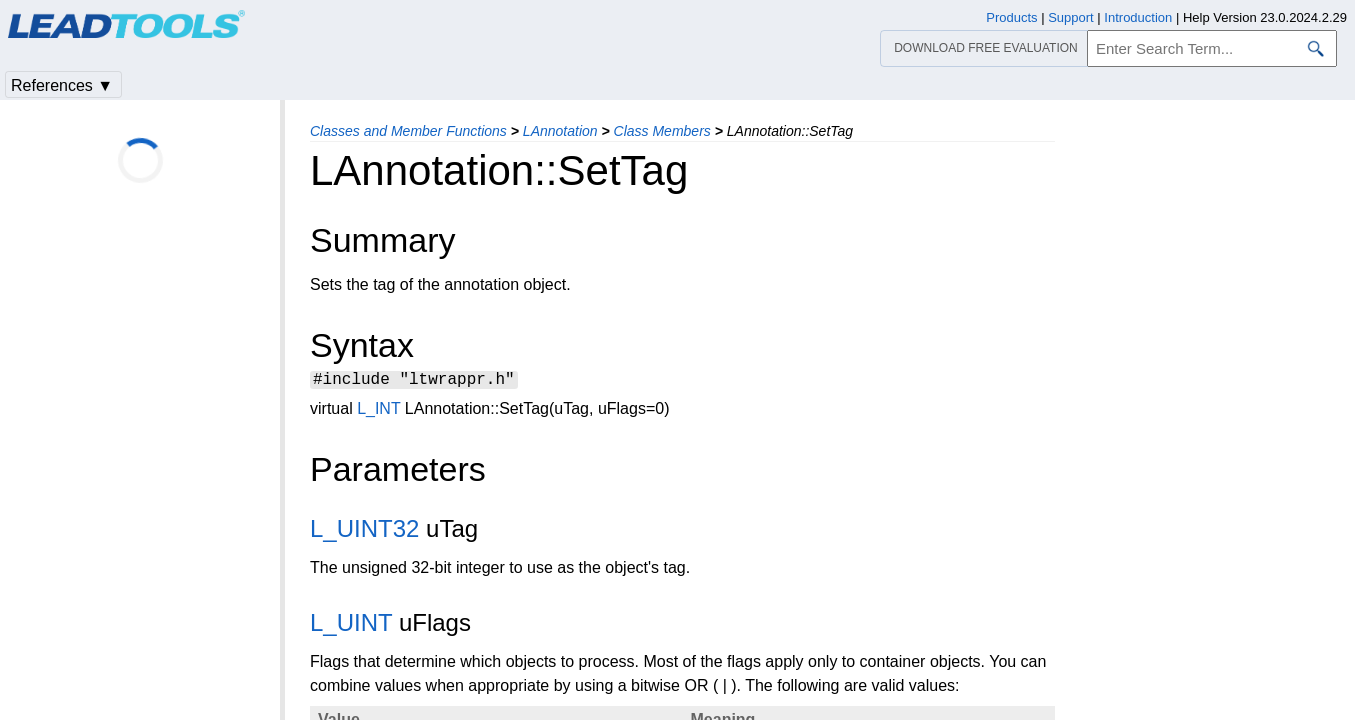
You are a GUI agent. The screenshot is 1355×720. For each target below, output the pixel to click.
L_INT (378, 411)
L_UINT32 (364, 531)
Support (1071, 17)
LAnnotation (560, 131)
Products (1011, 17)
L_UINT (351, 625)
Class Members (662, 131)
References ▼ (62, 85)
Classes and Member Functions (408, 131)
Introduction (1138, 17)
